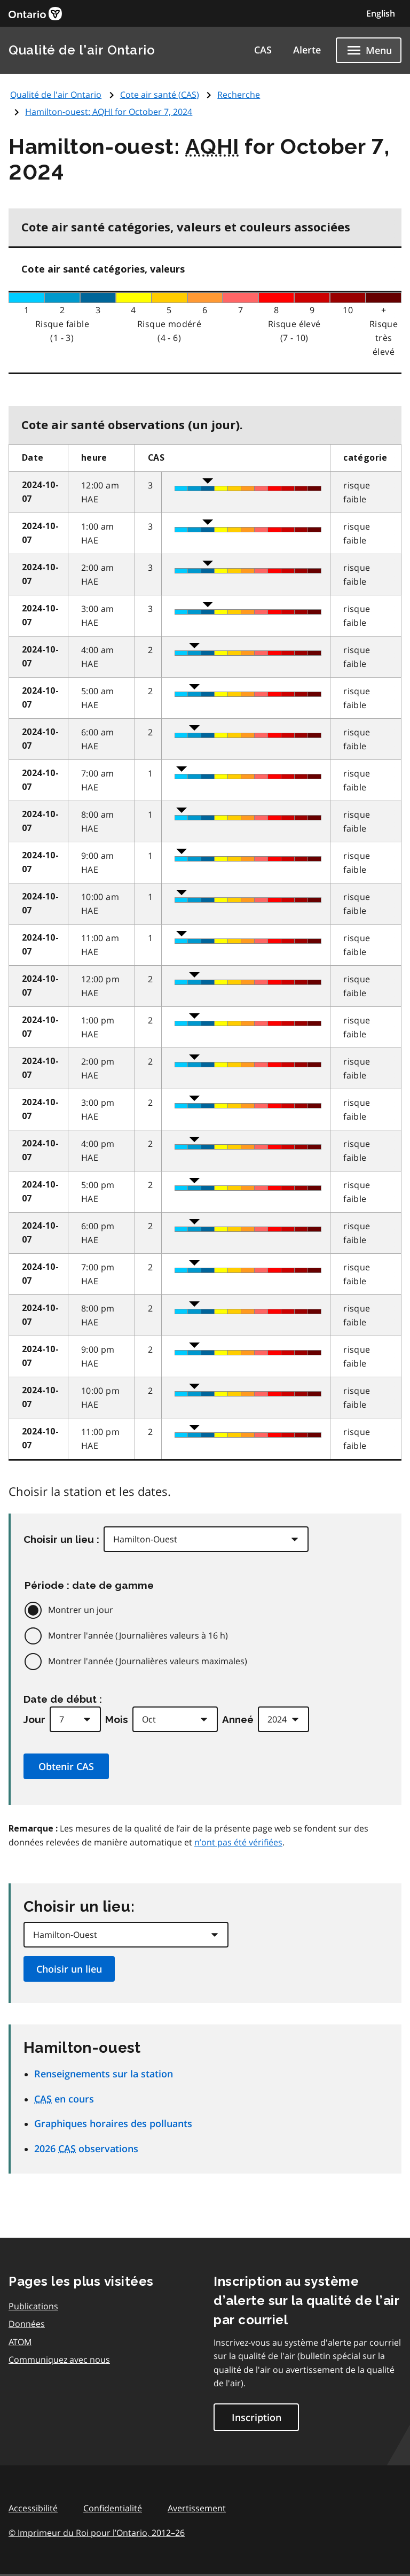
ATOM (20, 2342)
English (380, 13)
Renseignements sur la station (103, 2073)
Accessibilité (33, 2508)
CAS (263, 49)
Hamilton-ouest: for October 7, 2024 (108, 112)
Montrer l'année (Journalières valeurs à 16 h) (138, 1635)
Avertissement (197, 2508)
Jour (34, 1719)
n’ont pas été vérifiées (238, 1842)
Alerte (307, 49)
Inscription (256, 2417)
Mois (116, 1719)
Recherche (238, 94)
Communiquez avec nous (59, 2359)
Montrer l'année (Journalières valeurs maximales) (147, 1661)
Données (27, 2324)
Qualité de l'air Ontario (82, 50)
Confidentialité (112, 2508)
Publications (33, 2306)
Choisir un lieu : (61, 1539)
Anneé (238, 1719)
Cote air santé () (159, 94)
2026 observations (86, 2148)
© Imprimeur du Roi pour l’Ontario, (97, 2533)
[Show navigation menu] (368, 50)
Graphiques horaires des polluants (113, 2123)
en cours (64, 2098)
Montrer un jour (80, 1610)
